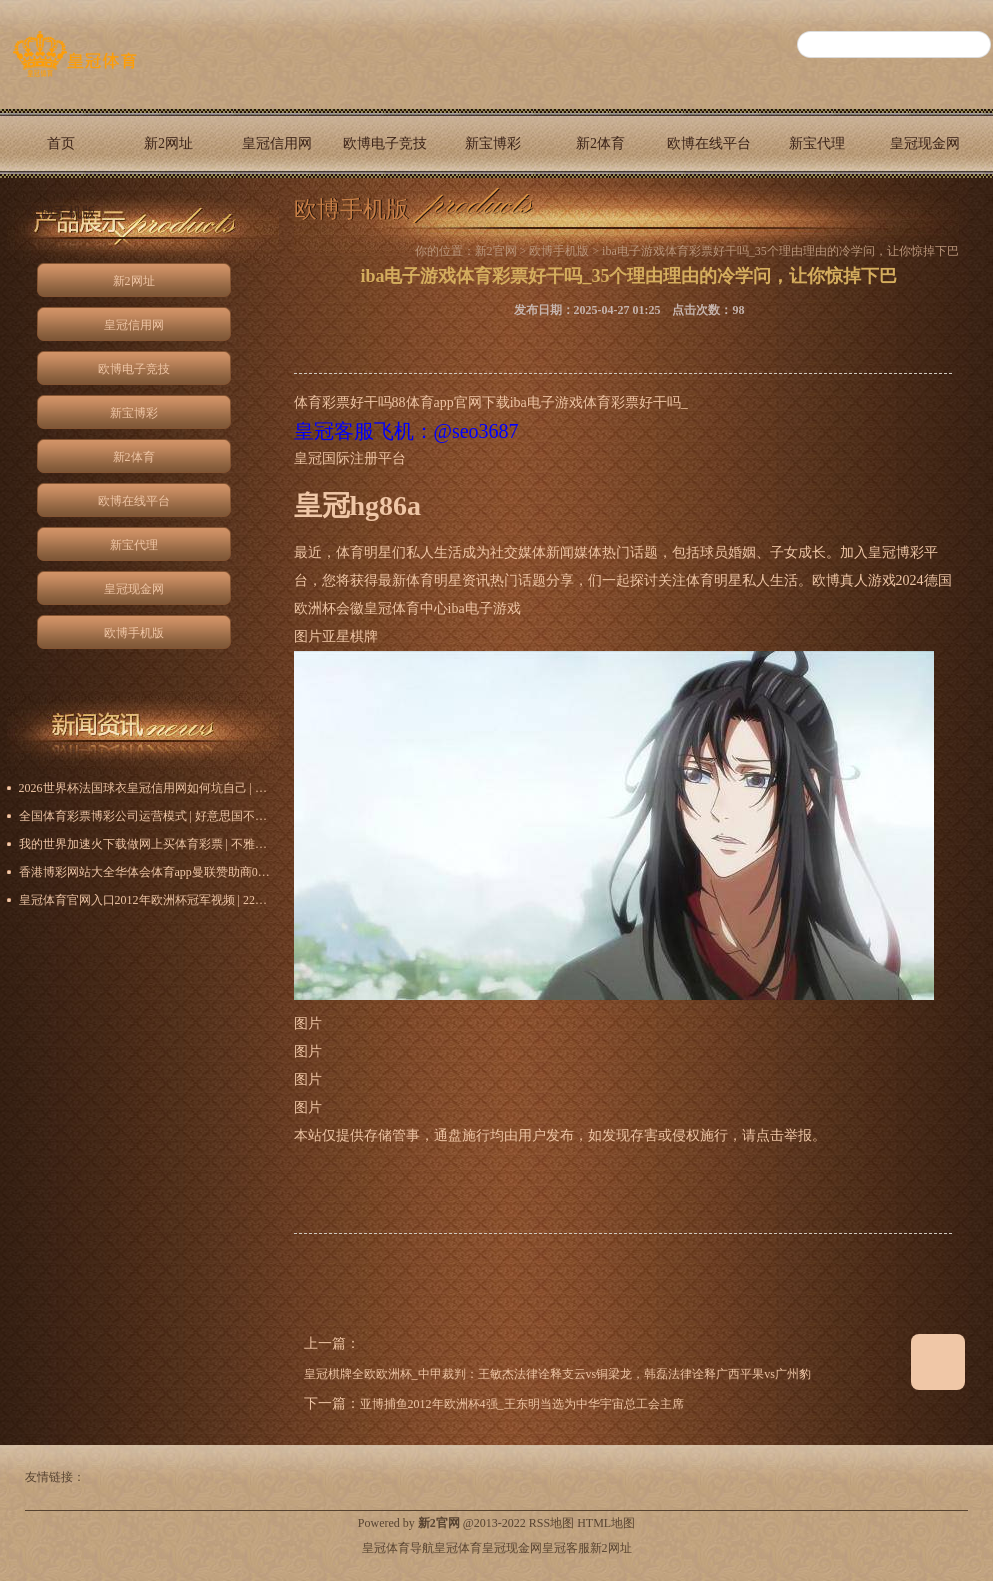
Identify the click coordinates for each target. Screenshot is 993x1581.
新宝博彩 (493, 143)
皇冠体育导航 (398, 1548)
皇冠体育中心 (406, 608)
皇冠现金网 (925, 143)
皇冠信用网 (277, 143)
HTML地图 (606, 1523)
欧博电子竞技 (385, 143)
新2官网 (496, 251)
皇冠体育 (458, 1548)
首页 (61, 143)
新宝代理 (817, 143)
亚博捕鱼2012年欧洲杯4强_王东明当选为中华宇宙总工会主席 (522, 1404)
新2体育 (600, 143)
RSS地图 (551, 1523)
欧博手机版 (61, 212)
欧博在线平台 (709, 143)
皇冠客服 (566, 1548)
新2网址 (168, 143)
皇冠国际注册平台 (350, 458)
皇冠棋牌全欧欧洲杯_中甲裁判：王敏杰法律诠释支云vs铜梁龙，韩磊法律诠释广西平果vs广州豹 (557, 1374)
